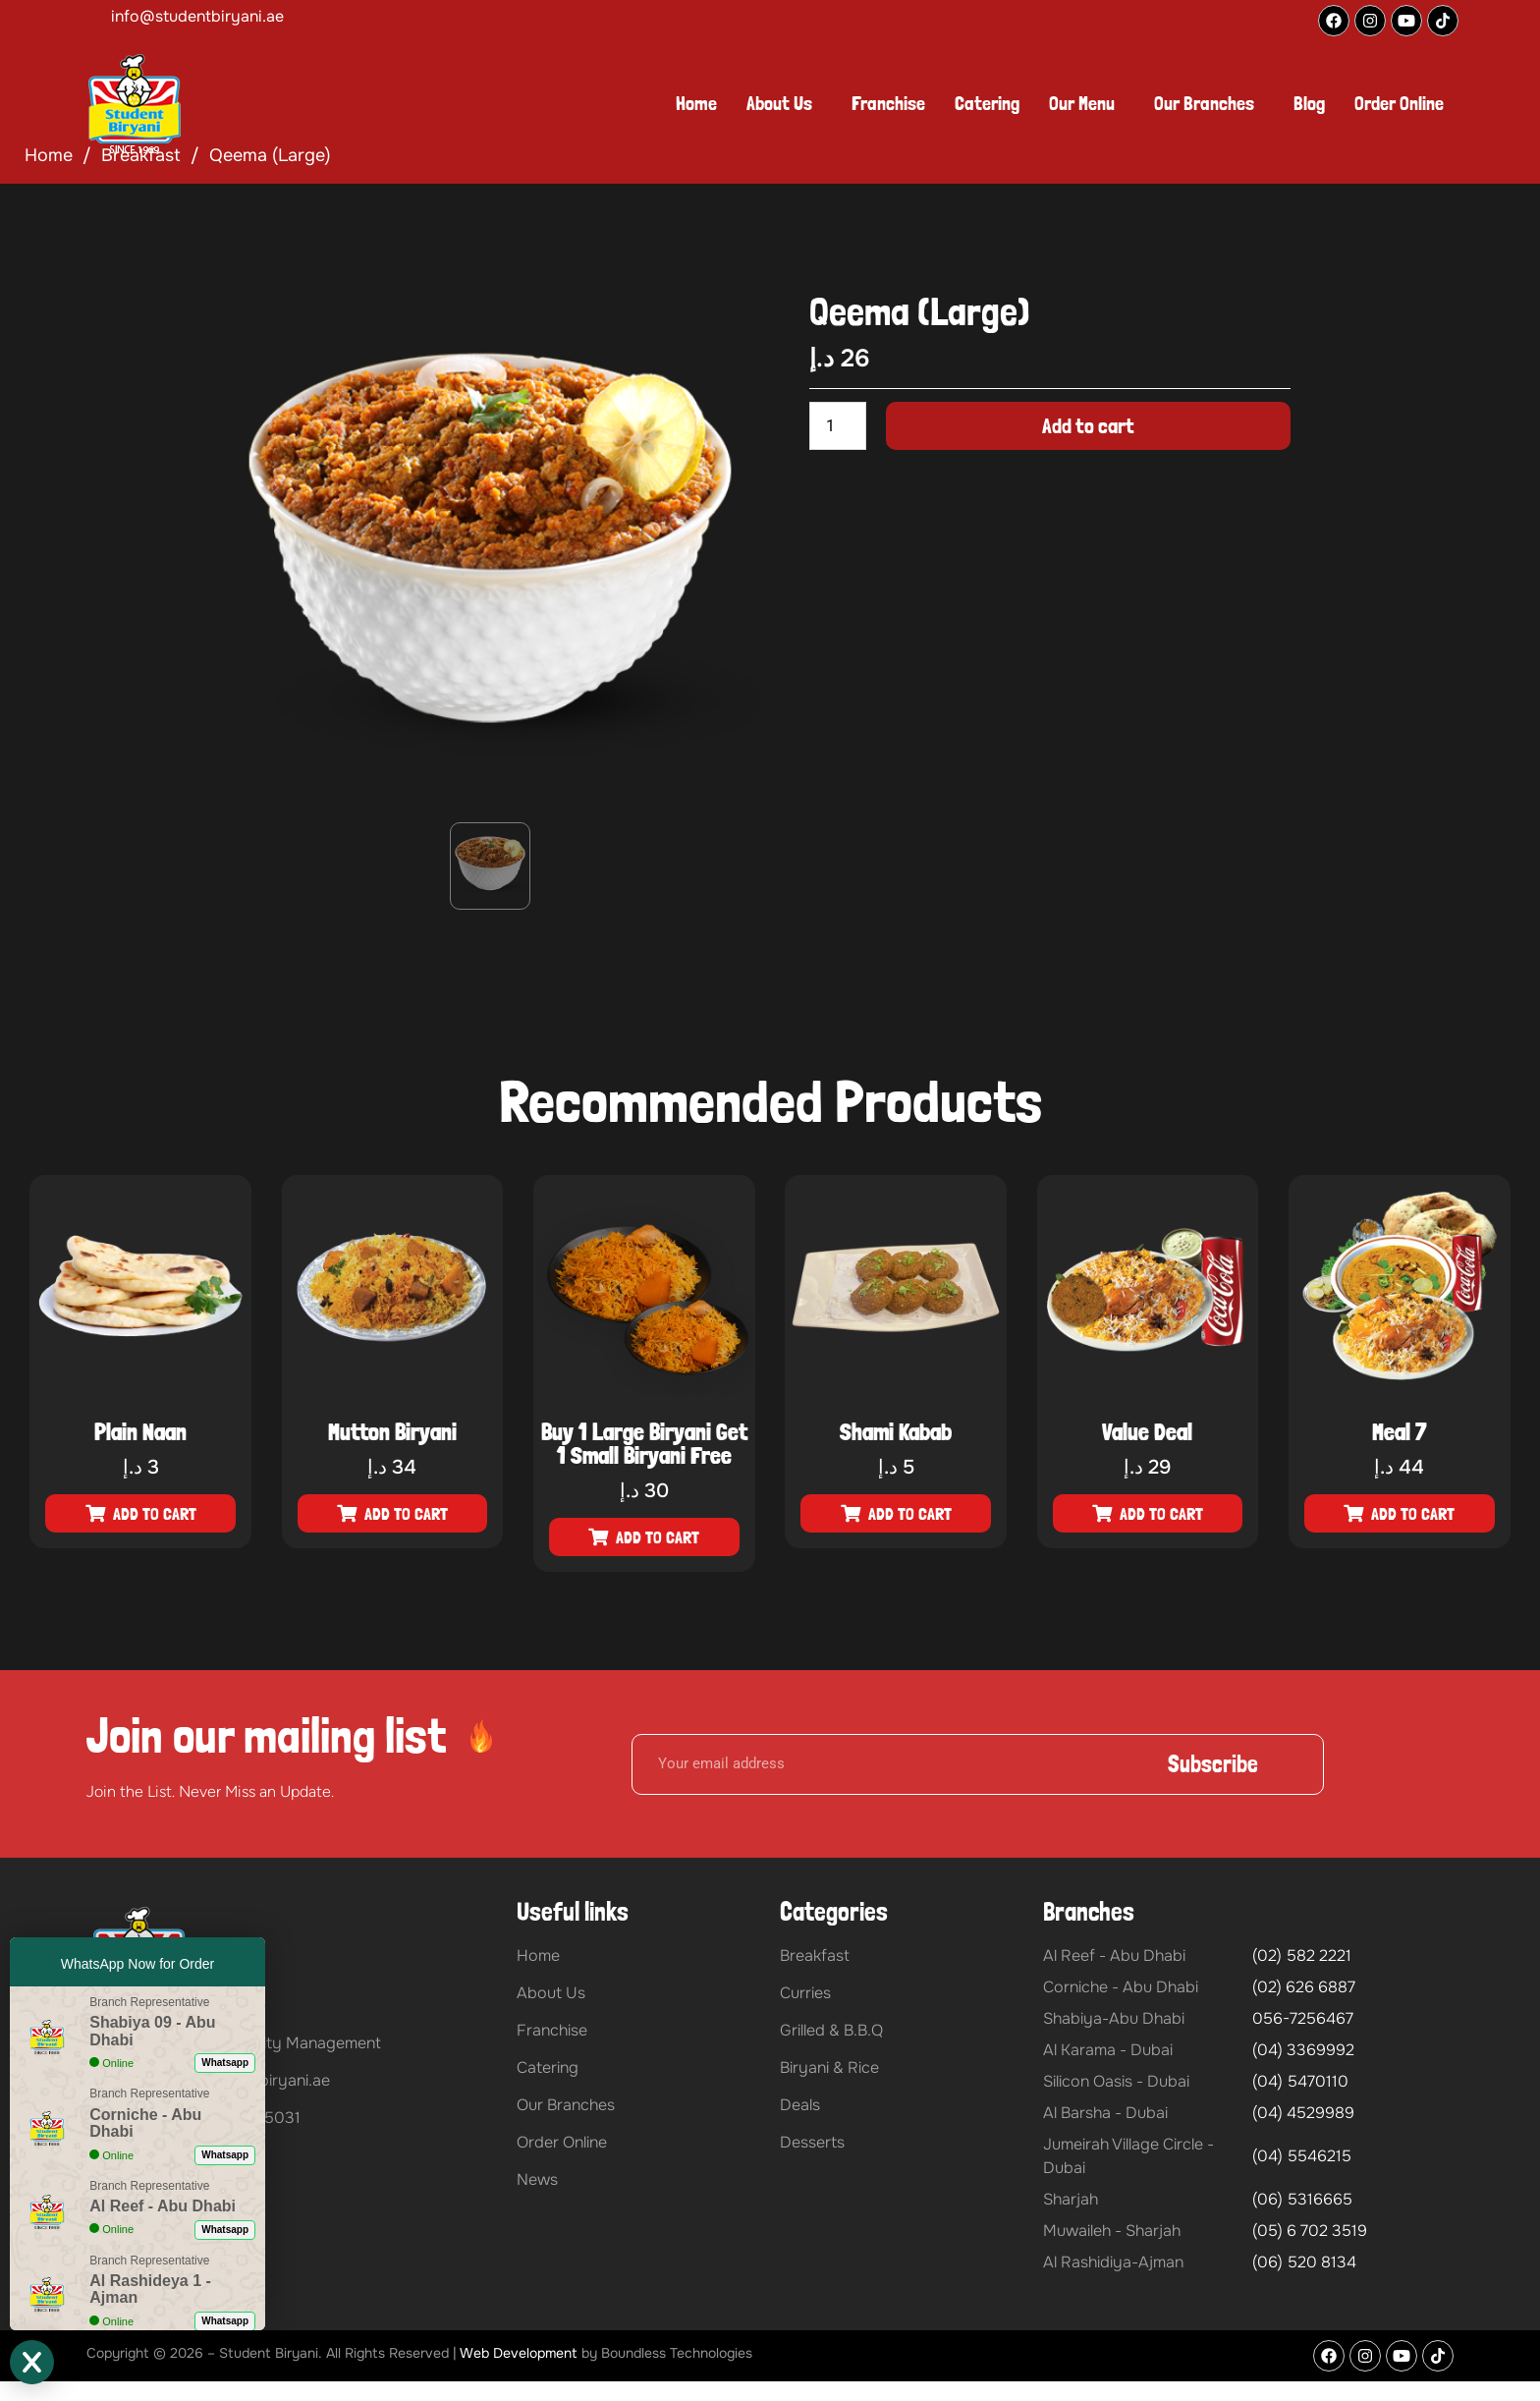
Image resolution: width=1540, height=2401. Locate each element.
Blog (1309, 103)
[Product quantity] (837, 426)
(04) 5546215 (1301, 2156)
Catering (987, 103)
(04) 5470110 (1300, 2081)
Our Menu (1082, 103)
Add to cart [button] (154, 1513)
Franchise (888, 103)
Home (696, 103)
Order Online (1399, 103)
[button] (784, 103)
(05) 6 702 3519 (1309, 2230)
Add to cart (1088, 425)
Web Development (519, 2353)
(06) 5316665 (1302, 2199)
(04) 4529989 (1303, 2112)
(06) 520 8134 (1304, 2262)
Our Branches (1204, 103)
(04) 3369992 (1303, 2049)
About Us (779, 103)
